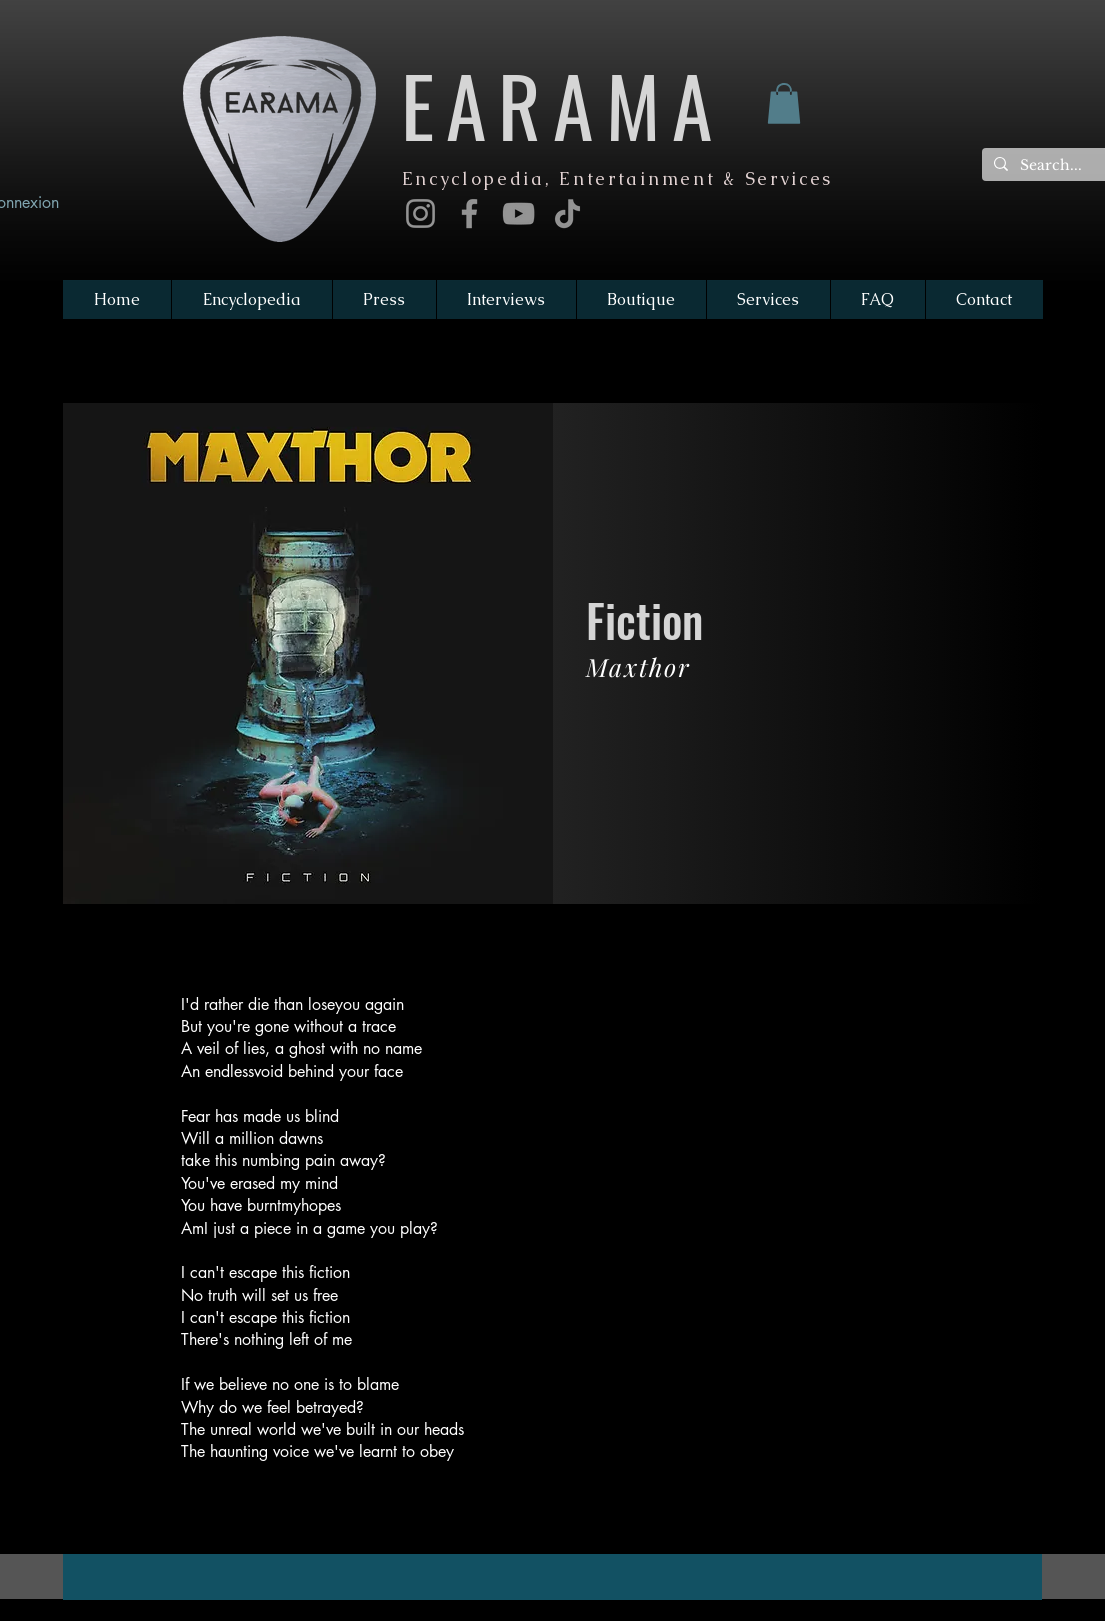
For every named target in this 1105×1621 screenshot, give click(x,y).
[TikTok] (567, 213)
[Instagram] (420, 213)
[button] (784, 103)
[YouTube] (518, 213)
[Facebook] (469, 213)
